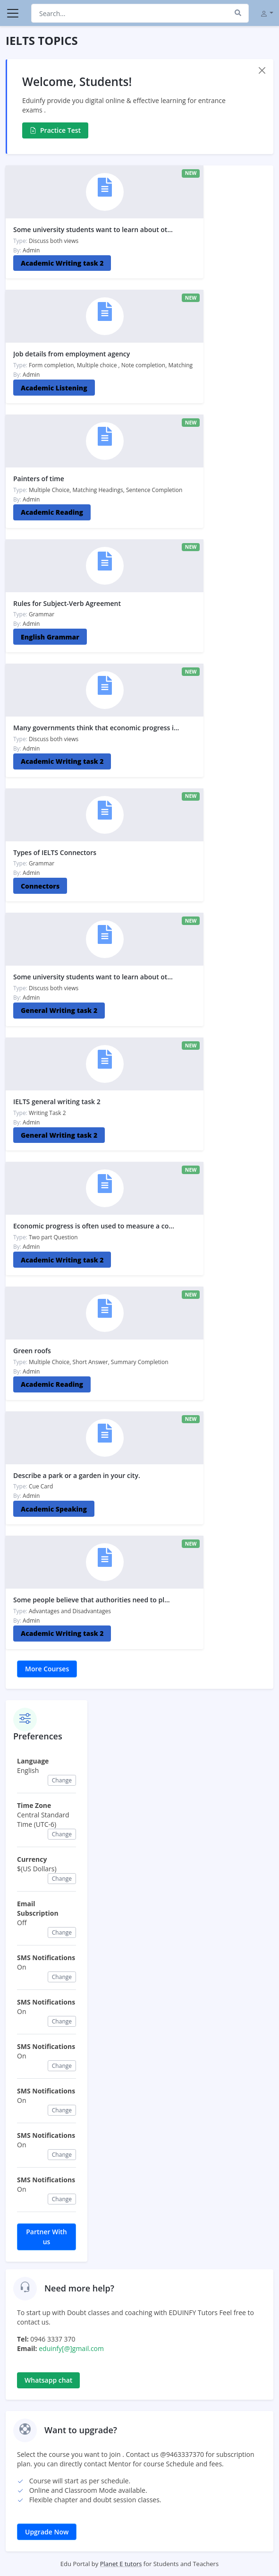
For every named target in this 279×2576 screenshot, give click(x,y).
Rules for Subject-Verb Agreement (67, 603)
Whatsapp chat (48, 2380)
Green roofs (32, 1350)
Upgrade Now (46, 2531)
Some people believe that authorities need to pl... (91, 1599)
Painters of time (38, 478)
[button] (266, 13)
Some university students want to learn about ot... (93, 229)
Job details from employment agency (71, 353)
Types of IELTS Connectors (54, 852)
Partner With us (46, 2236)
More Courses (47, 1668)
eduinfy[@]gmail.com (71, 2348)
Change (62, 1780)
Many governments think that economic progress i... (96, 727)
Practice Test (55, 130)
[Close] (262, 70)
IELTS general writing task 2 (57, 1101)
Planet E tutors (121, 2563)
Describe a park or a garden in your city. (76, 1475)
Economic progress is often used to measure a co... (93, 1225)
